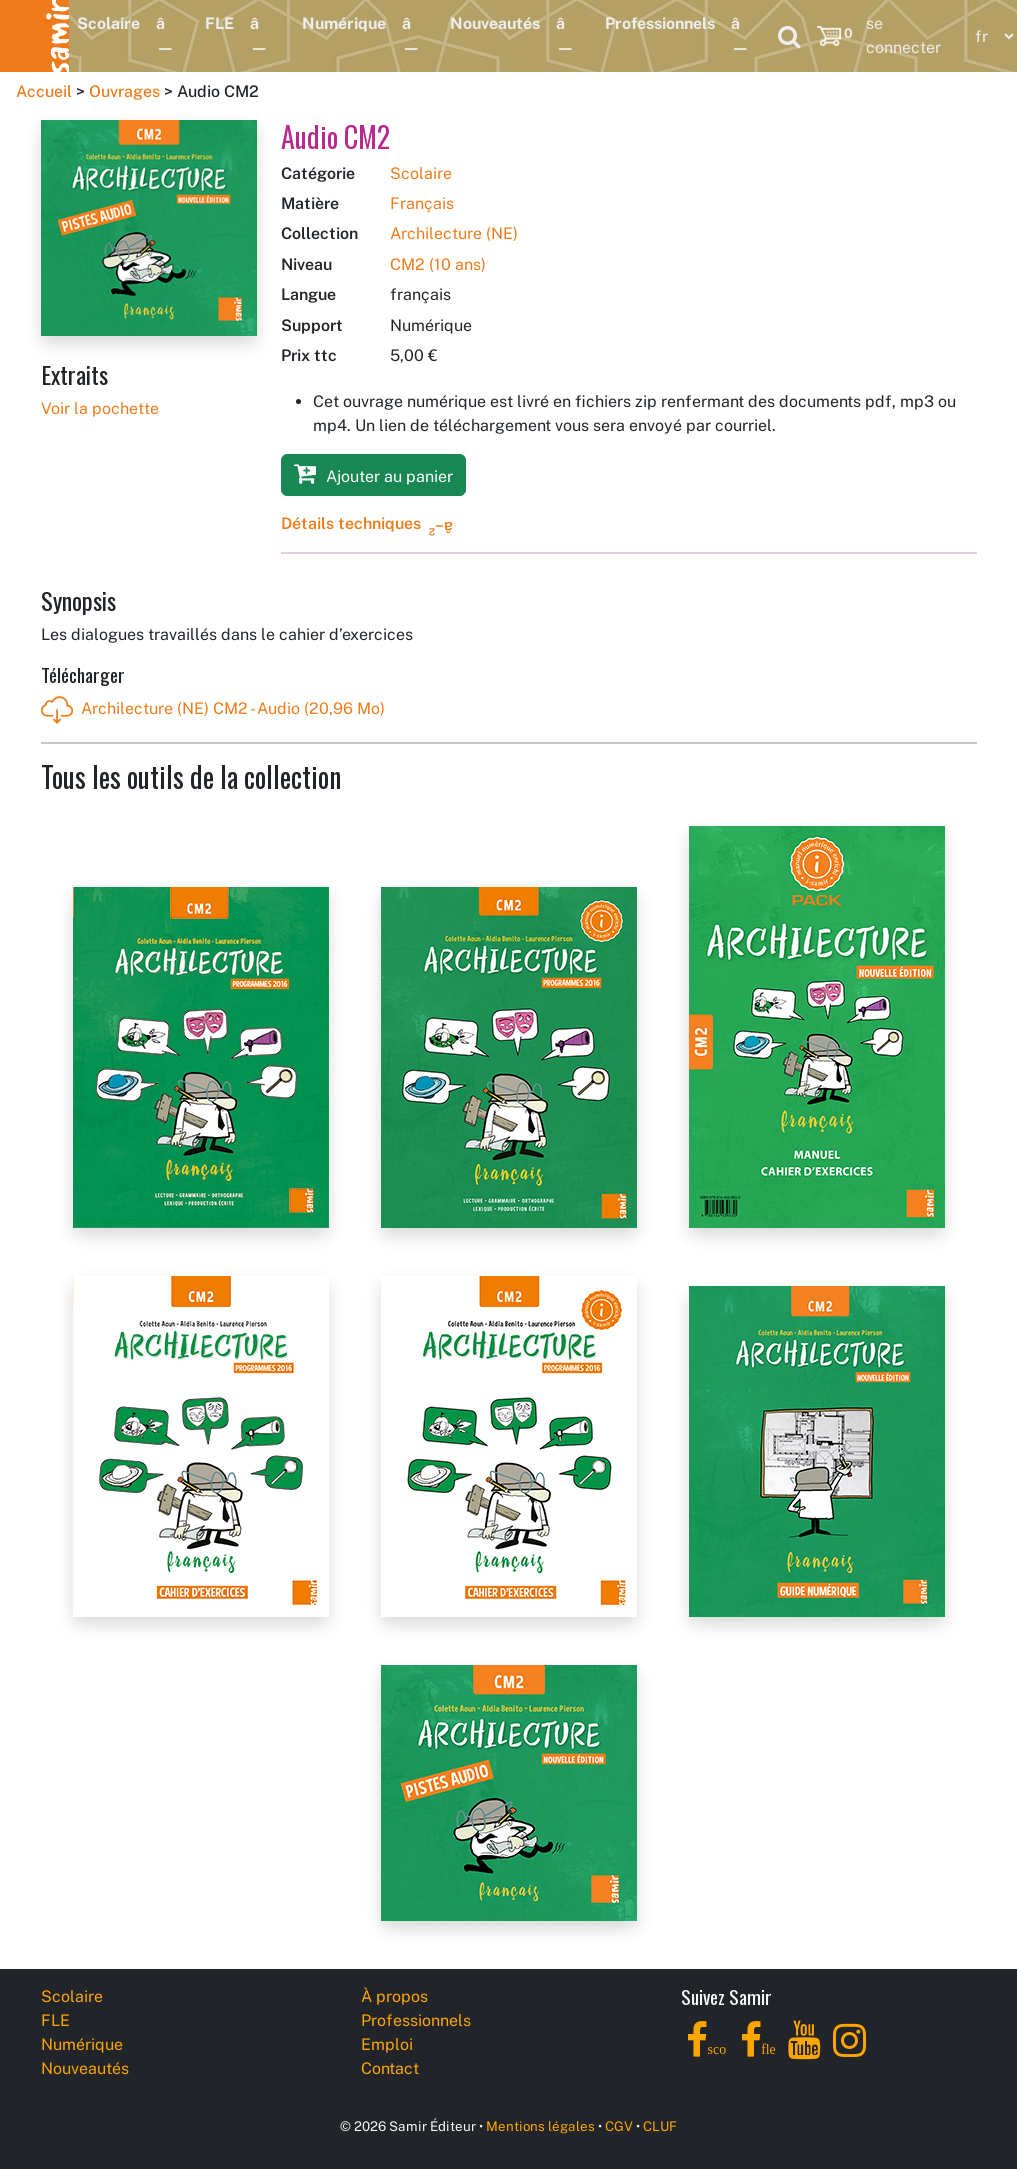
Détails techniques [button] (351, 523)
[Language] (990, 36)
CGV (619, 2126)
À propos (394, 1996)
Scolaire (108, 23)
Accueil (44, 91)
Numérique (344, 23)
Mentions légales (540, 2126)
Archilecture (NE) (454, 233)
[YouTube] (804, 2051)
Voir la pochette (100, 408)
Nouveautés (495, 23)
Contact (390, 2068)
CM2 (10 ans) (438, 264)
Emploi (387, 2044)
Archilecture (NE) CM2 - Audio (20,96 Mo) (213, 710)
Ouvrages (124, 91)
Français (422, 203)
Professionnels (660, 23)
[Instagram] (849, 2051)
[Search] (789, 36)
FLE (219, 23)
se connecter (903, 35)
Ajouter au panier (373, 473)
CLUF (660, 2126)
